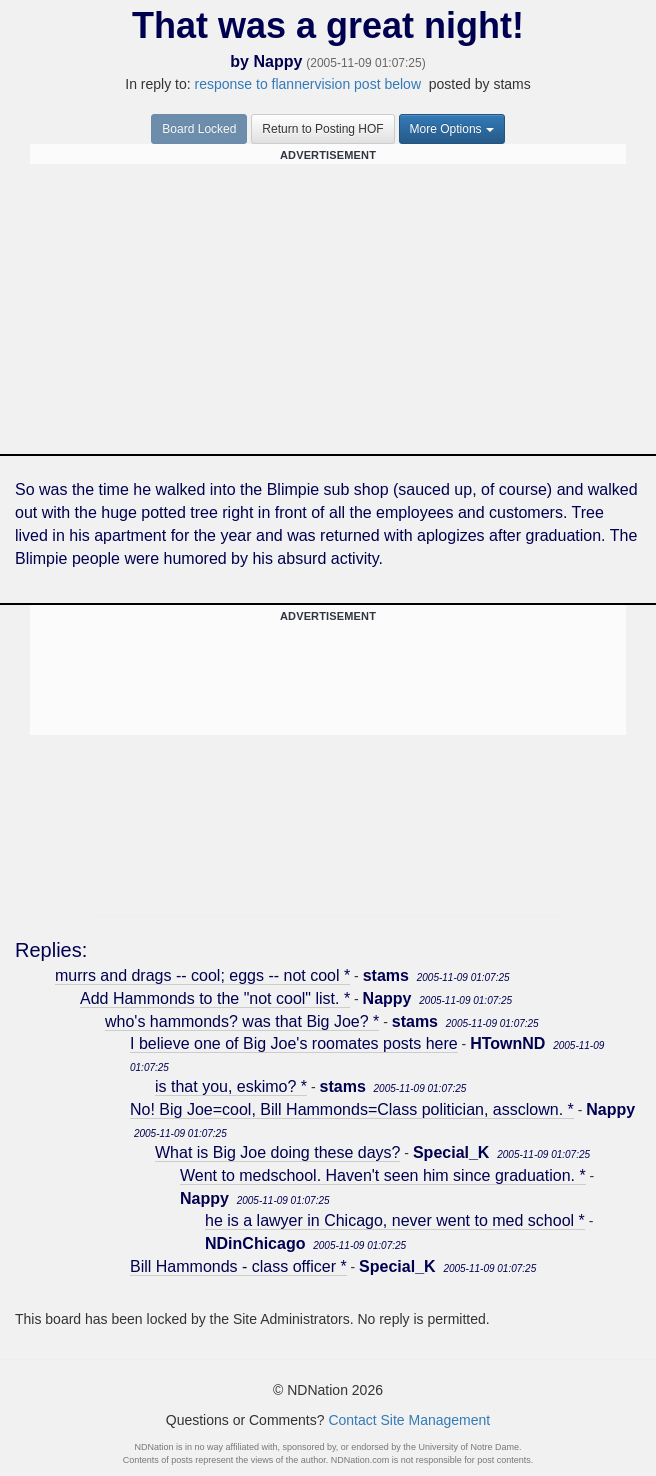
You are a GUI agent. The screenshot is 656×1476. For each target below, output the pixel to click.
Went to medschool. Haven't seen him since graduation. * (383, 1175)
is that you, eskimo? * (231, 1086)
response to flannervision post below (308, 84)
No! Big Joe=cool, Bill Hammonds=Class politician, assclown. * (352, 1109)
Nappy (277, 61)
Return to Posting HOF (322, 129)
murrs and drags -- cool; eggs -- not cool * (202, 975)
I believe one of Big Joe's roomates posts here (294, 1043)
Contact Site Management (409, 1420)
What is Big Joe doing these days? (277, 1152)
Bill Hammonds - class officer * (238, 1266)
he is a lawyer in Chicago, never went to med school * (395, 1220)
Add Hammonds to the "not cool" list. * (215, 998)
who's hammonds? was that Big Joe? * (242, 1021)
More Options (452, 129)
